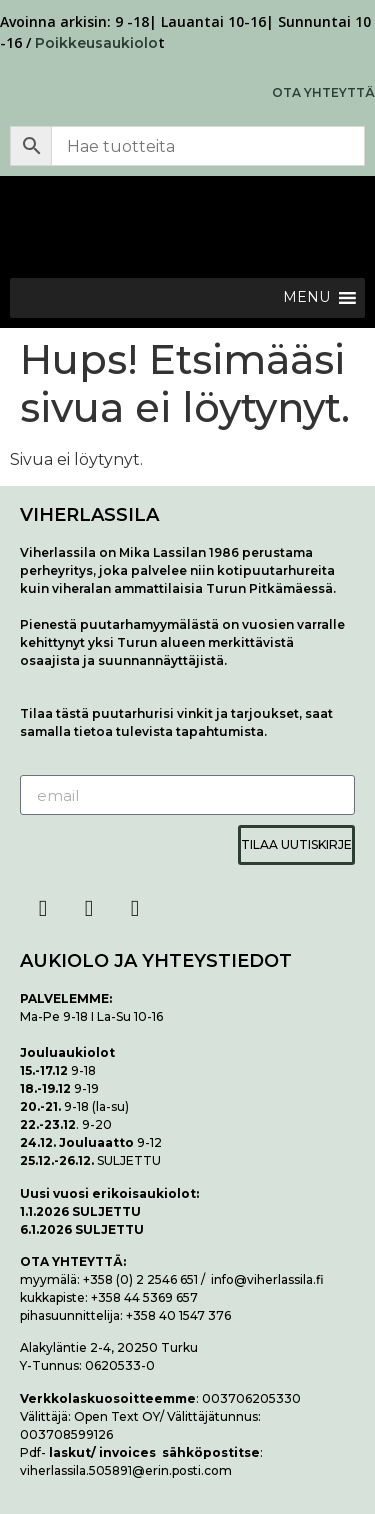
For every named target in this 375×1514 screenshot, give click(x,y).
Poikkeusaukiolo (96, 43)
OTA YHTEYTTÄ (323, 92)
